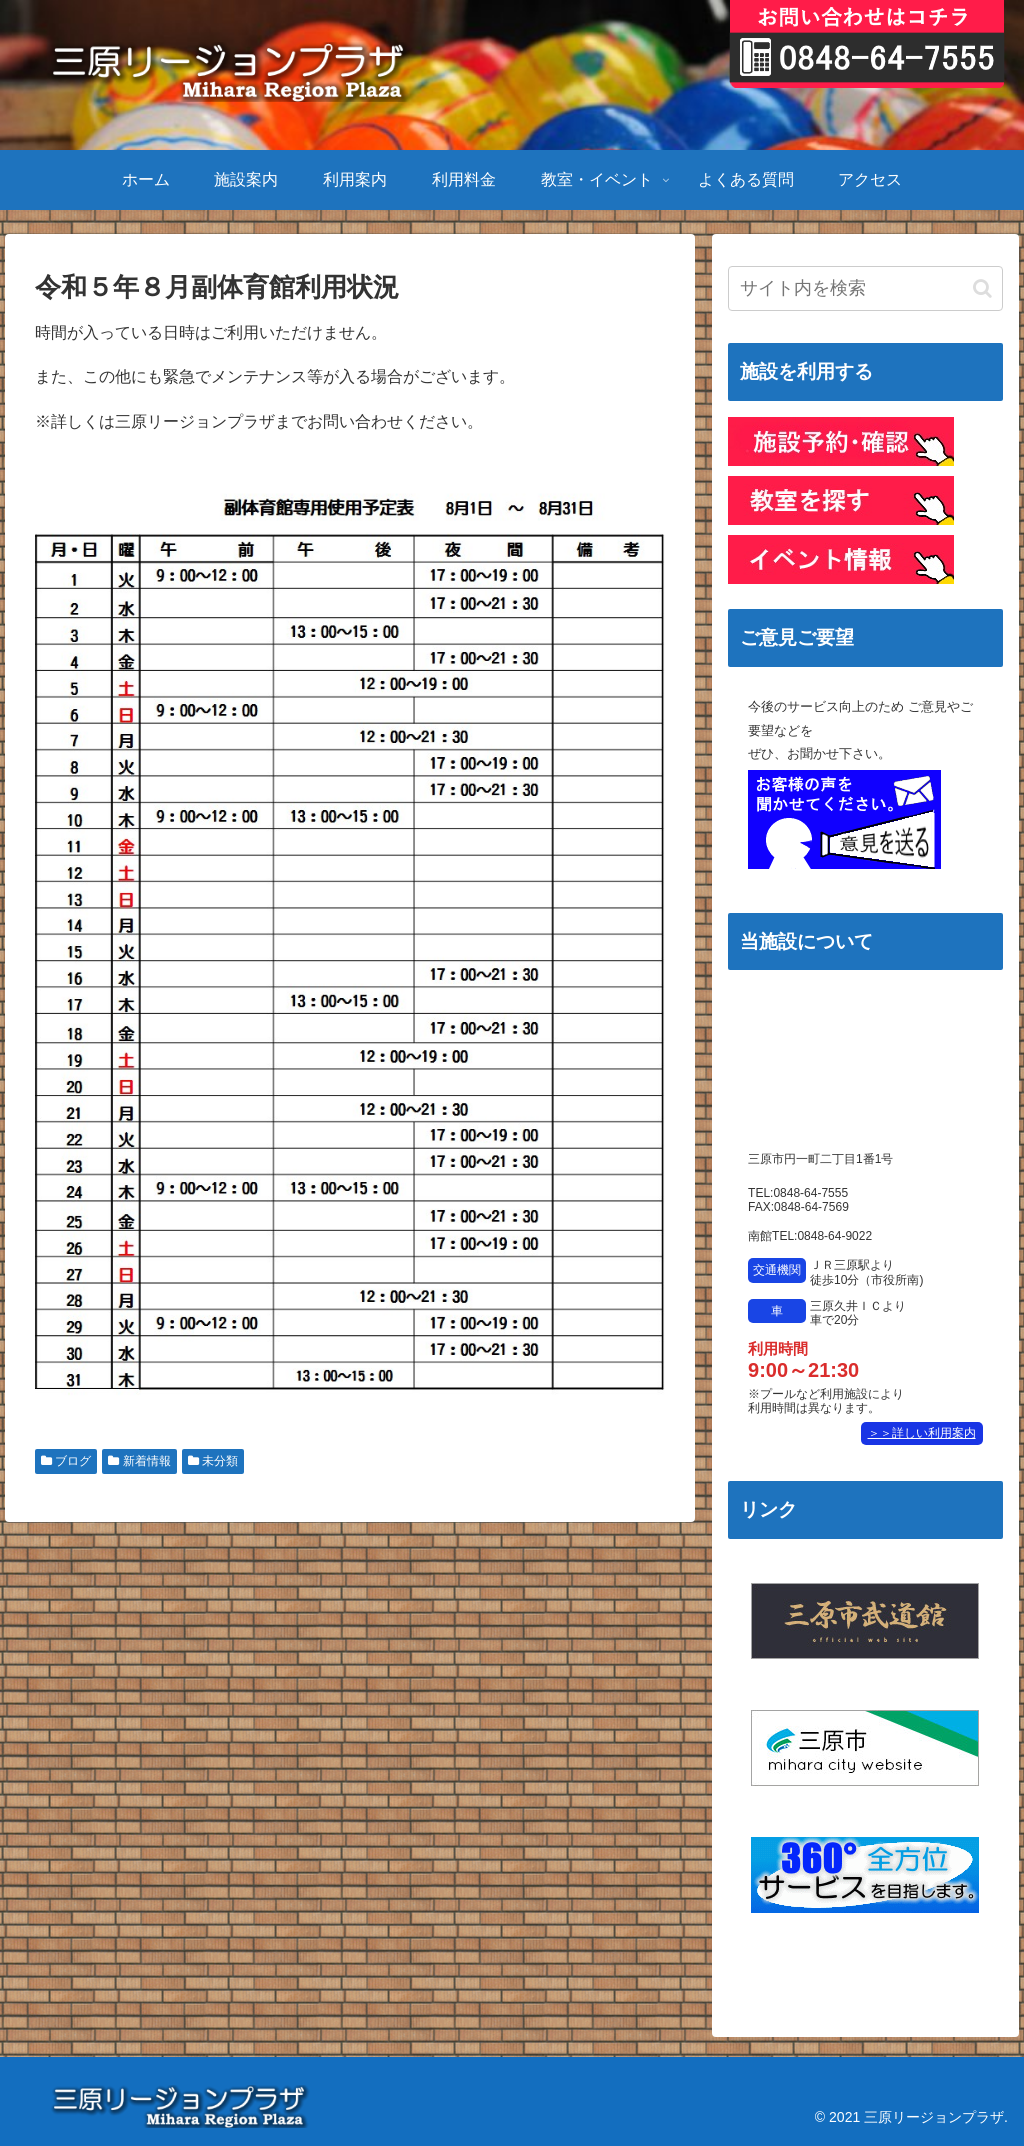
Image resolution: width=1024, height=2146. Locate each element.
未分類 (213, 1461)
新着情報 (139, 1461)
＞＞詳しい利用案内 (922, 1433)
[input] (865, 288)
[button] (982, 288)
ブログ (66, 1461)
